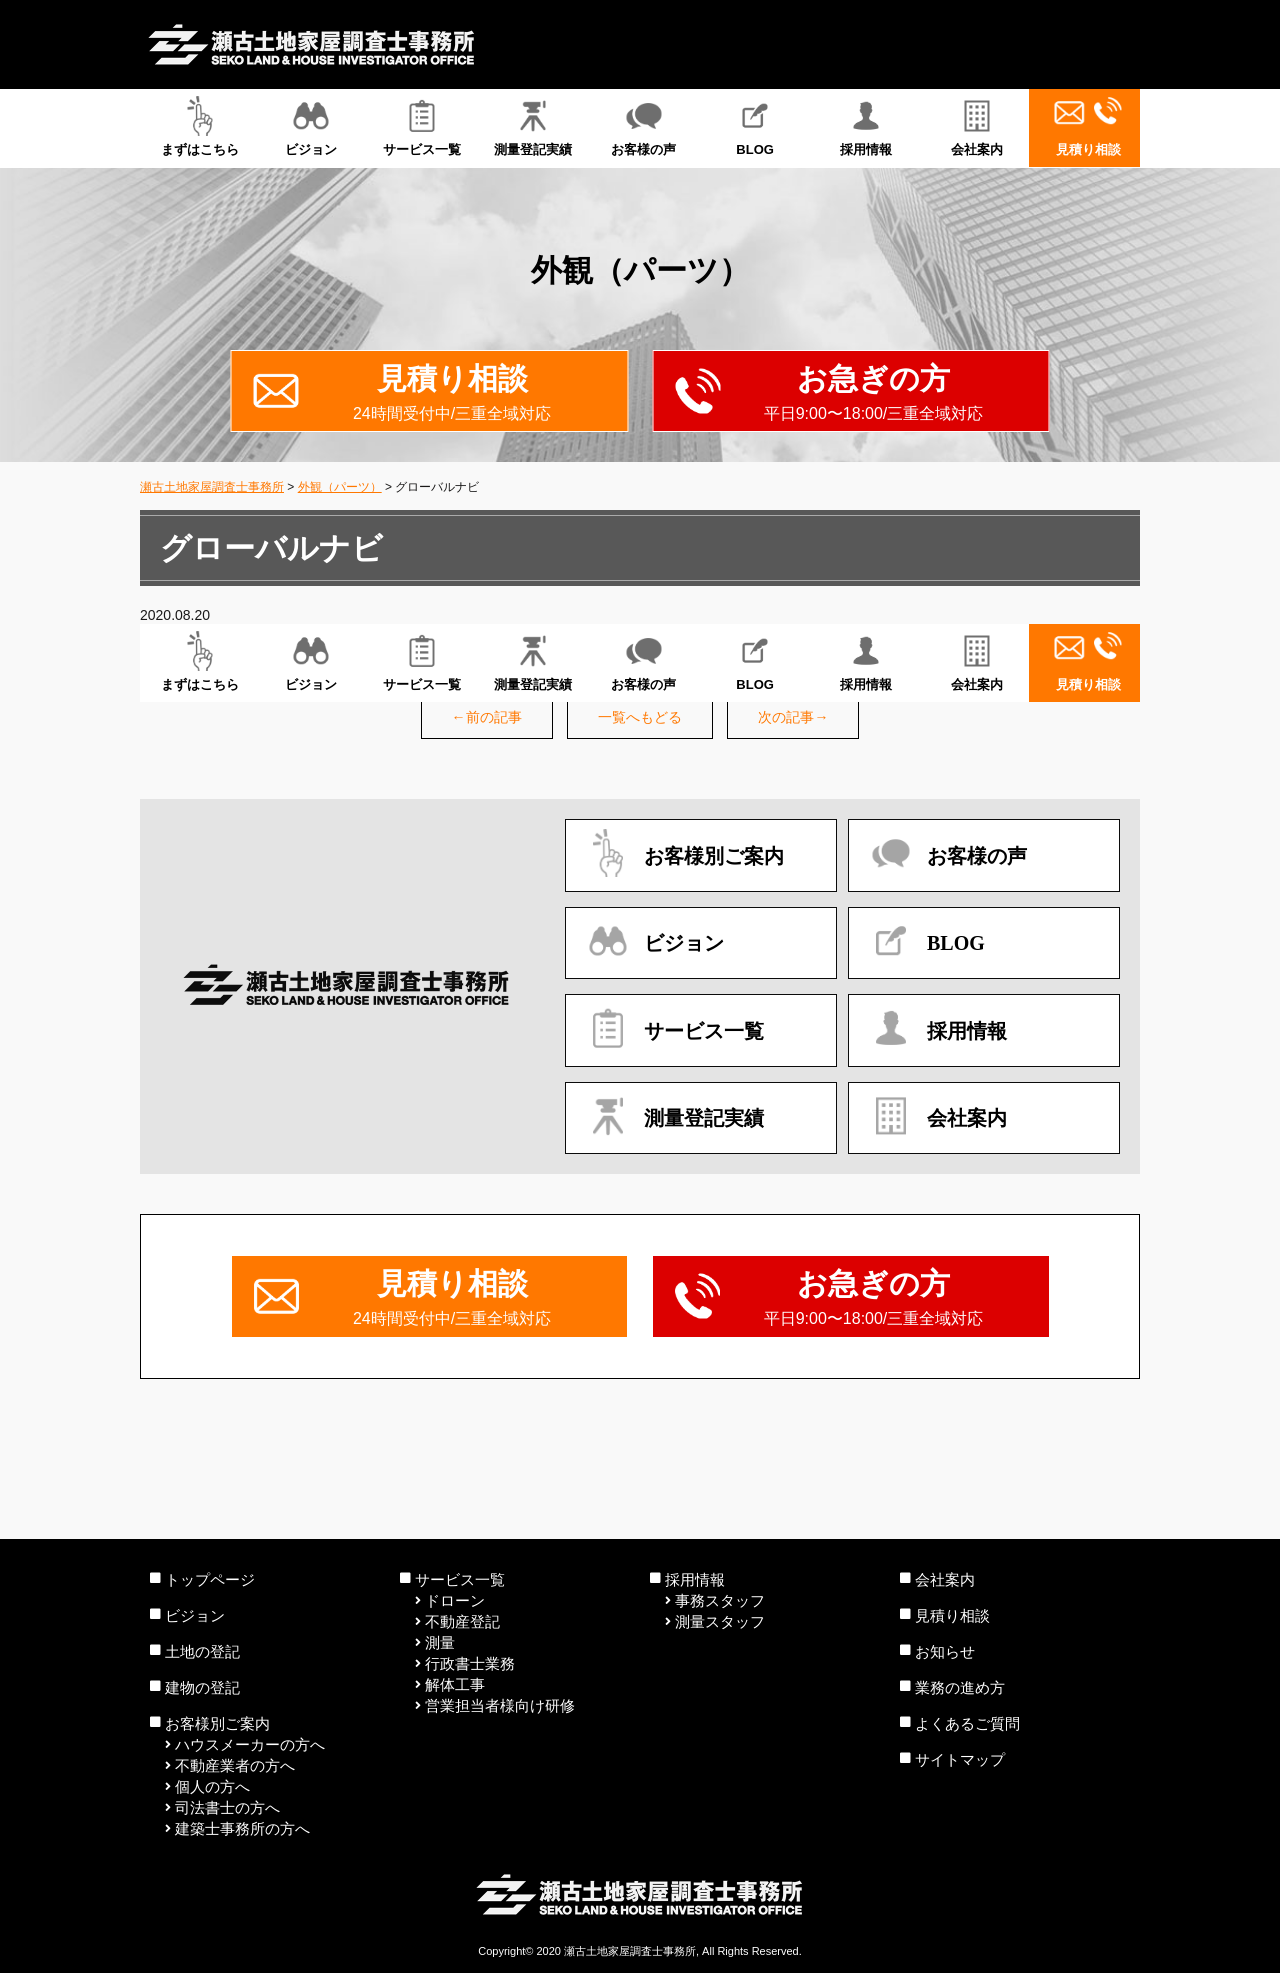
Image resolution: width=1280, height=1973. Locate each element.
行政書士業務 (470, 1663)
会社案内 (977, 126)
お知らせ (945, 1651)
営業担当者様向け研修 (500, 1705)
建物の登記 (202, 1687)
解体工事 (455, 1684)
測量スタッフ (720, 1621)
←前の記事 (487, 717)
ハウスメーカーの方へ (250, 1744)
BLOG (755, 126)
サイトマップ (960, 1759)
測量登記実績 (532, 126)
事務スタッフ (720, 1600)
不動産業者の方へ (235, 1765)
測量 (440, 1642)
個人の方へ (212, 1786)
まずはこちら (199, 126)
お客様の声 (643, 126)
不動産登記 (462, 1621)
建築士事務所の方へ (242, 1828)
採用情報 (866, 126)
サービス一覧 (421, 126)
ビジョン (310, 126)
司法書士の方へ (227, 1807)
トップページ (210, 1579)
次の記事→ (793, 717)
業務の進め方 (960, 1687)
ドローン (455, 1600)
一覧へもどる (640, 717)
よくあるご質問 (967, 1723)
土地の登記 (202, 1651)
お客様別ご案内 (217, 1723)
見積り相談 (1088, 126)
